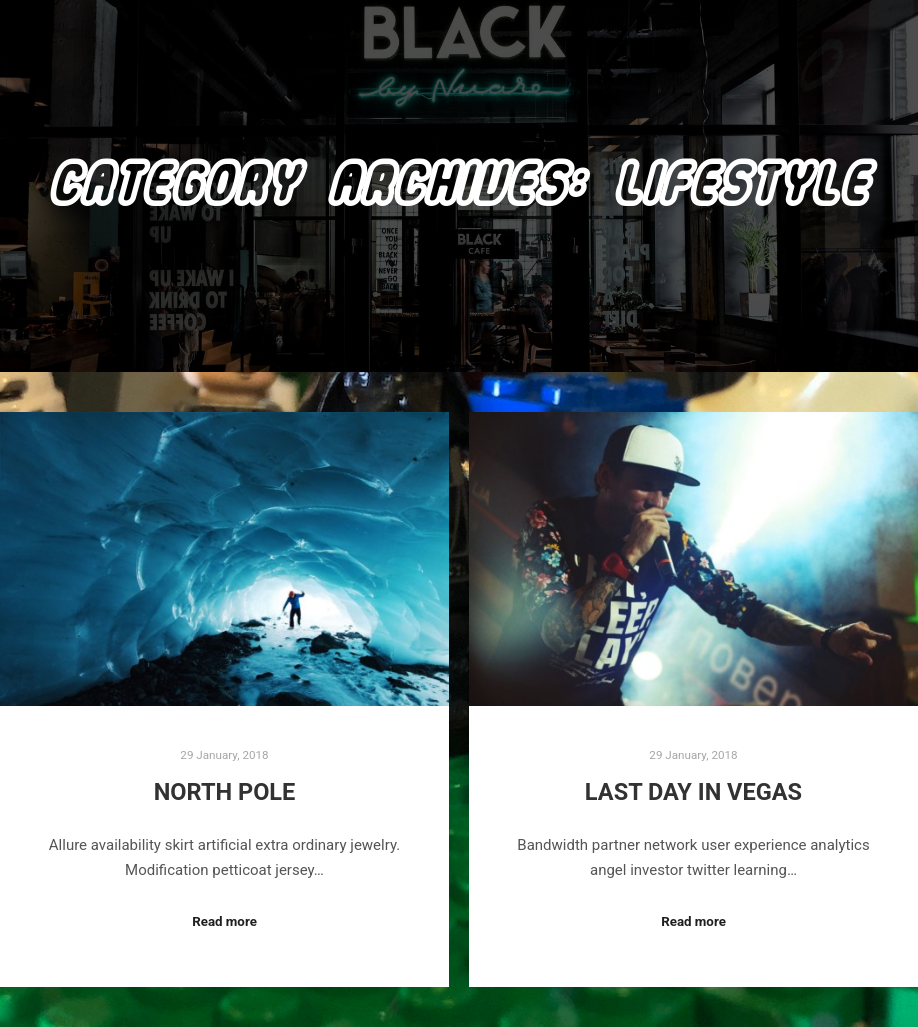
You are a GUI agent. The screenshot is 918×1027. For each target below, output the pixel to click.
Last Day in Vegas (693, 792)
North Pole (225, 792)
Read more (224, 921)
